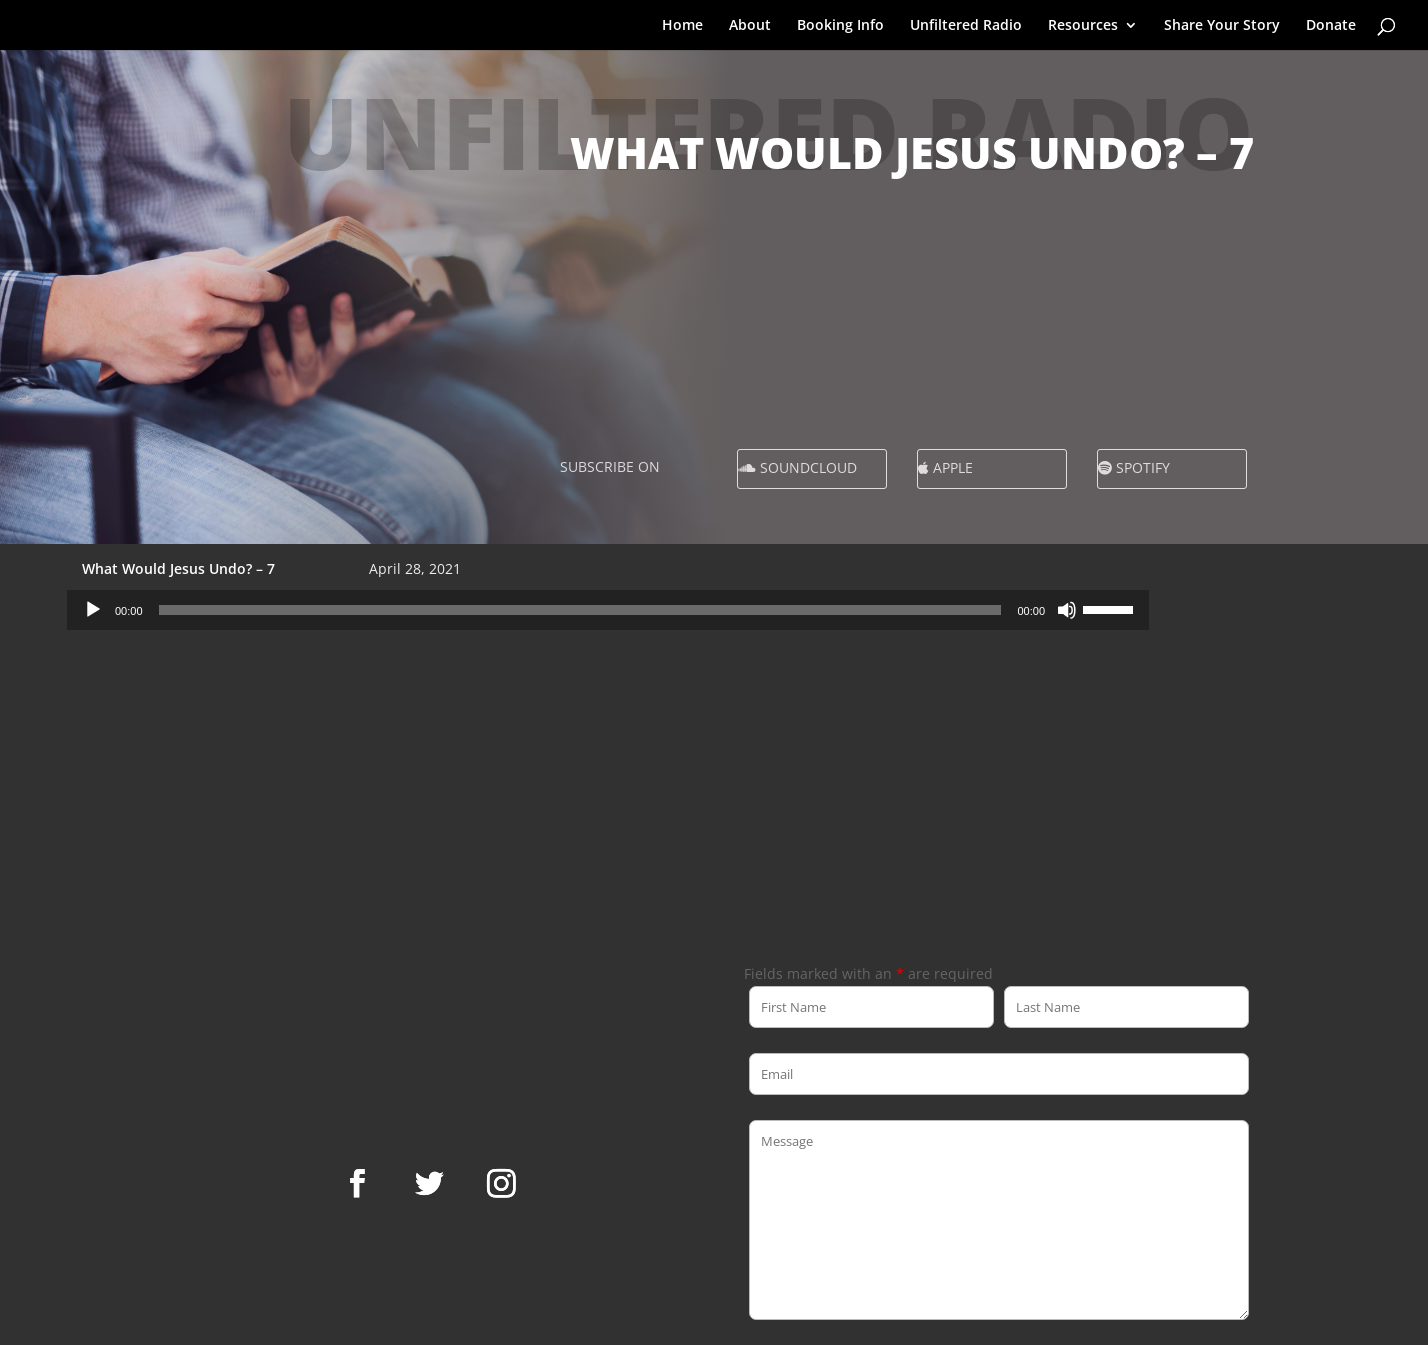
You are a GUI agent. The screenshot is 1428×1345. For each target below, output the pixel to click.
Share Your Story (1222, 26)
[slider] (580, 610)
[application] (608, 610)
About (750, 26)
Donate (1331, 26)
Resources (1083, 26)
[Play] (93, 610)
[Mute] (1067, 610)
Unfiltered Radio (966, 26)
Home (682, 26)
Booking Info (840, 26)
